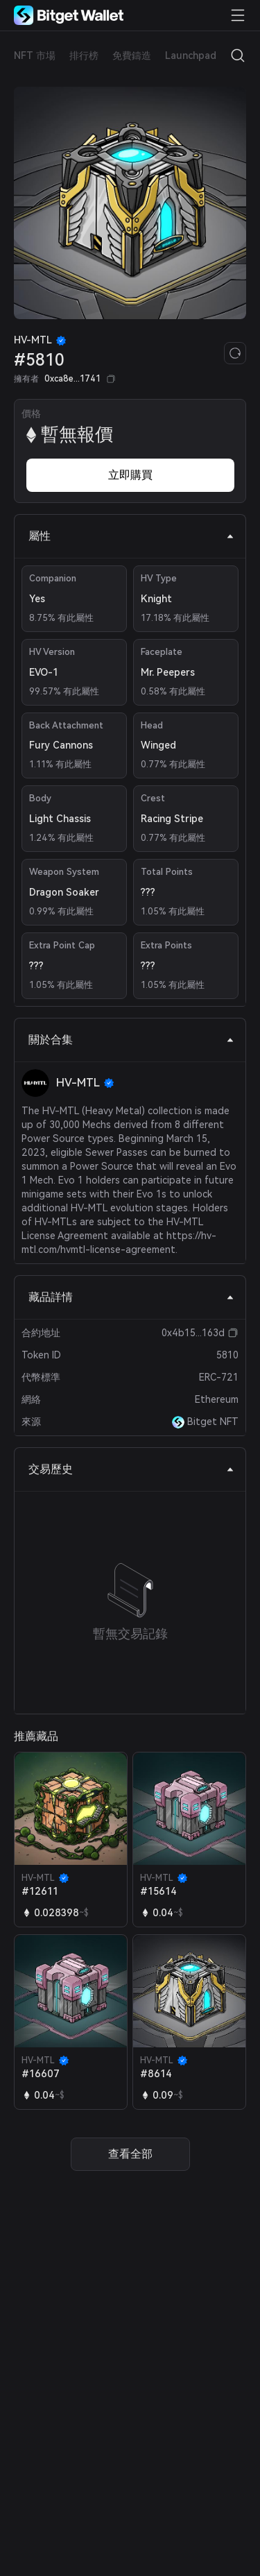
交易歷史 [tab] (131, 1469)
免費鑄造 (131, 55)
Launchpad (190, 55)
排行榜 (83, 55)
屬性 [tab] (131, 536)
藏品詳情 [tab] (131, 1297)
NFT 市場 (34, 55)
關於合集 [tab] (131, 1039)
